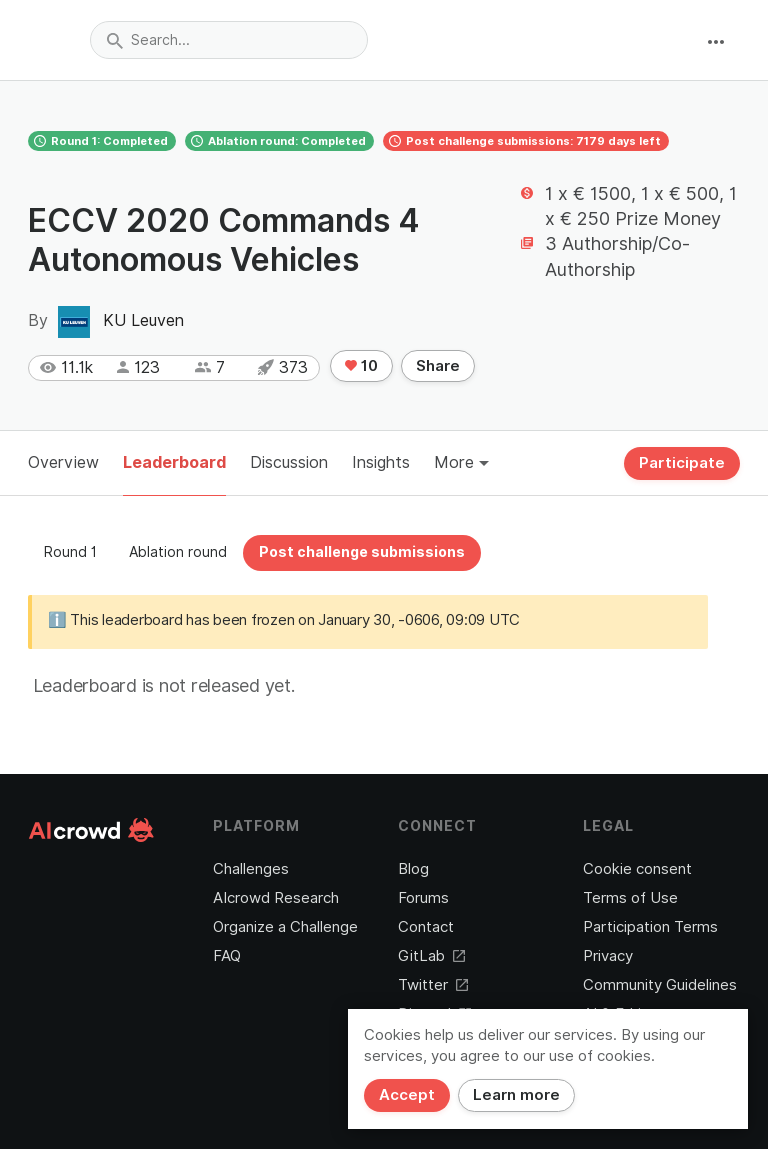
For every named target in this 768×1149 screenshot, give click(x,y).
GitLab (431, 956)
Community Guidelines (660, 985)
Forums (423, 898)
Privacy (608, 956)
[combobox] (229, 40)
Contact (426, 927)
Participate (682, 463)
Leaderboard (174, 462)
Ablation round (178, 552)
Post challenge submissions (362, 552)
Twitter (433, 985)
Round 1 (70, 552)
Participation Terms (650, 927)
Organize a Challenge (285, 927)
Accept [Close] (407, 1095)
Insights (381, 462)
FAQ (227, 956)
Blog (413, 869)
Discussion (289, 462)
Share (438, 366)
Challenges (251, 869)
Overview (63, 462)
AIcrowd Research (276, 898)
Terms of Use (630, 898)
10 (361, 366)
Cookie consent (637, 869)
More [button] (461, 462)
